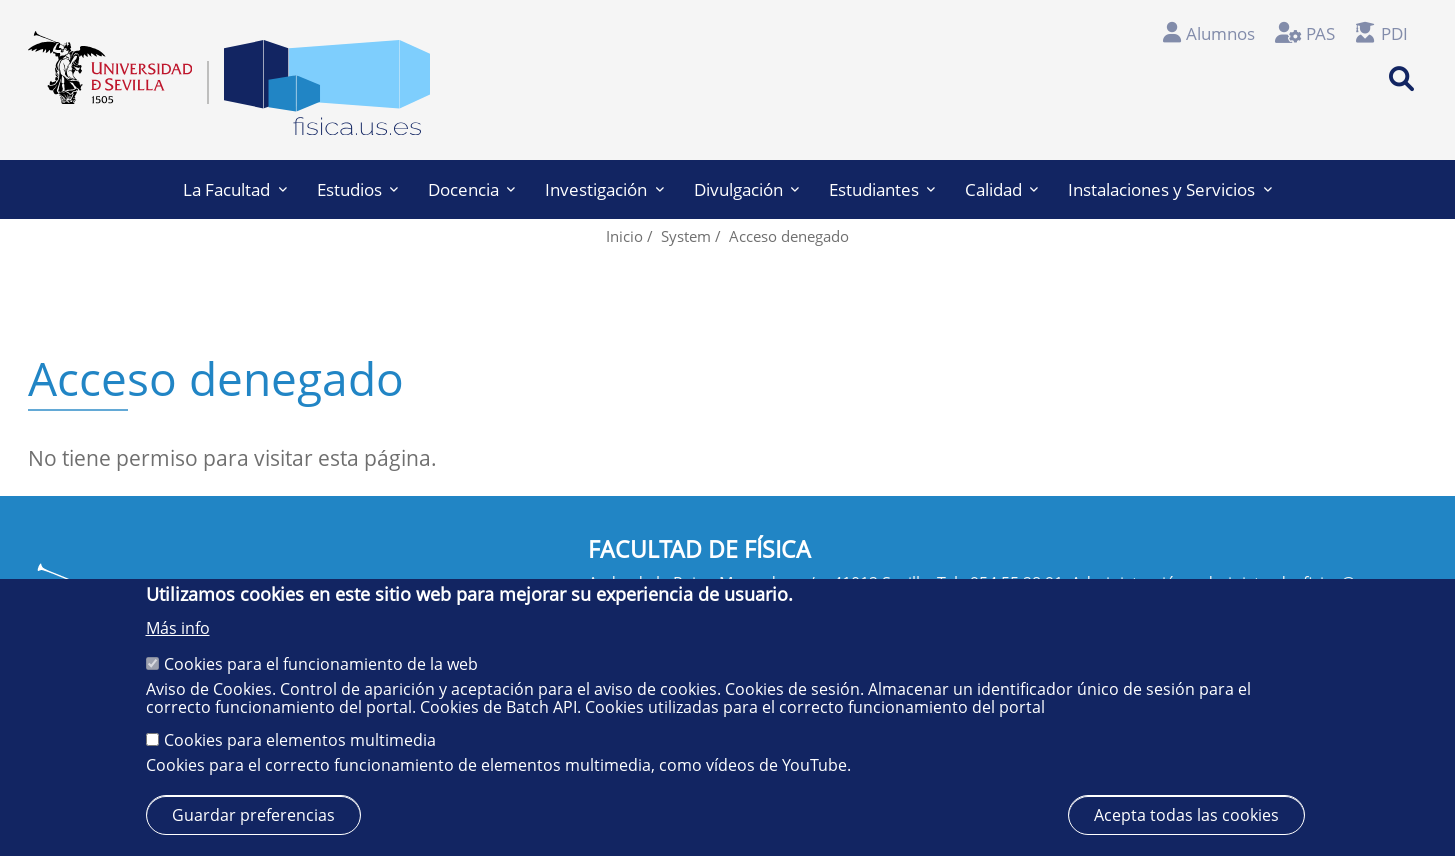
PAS (1320, 33)
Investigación (604, 189)
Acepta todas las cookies (1186, 815)
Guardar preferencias (253, 815)
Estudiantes (882, 189)
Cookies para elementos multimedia (300, 740)
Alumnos (1220, 33)
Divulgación (746, 189)
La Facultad (234, 189)
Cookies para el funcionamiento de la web (321, 664)
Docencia (471, 189)
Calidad (1001, 189)
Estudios (357, 189)
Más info (178, 628)
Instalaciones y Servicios (1169, 189)
